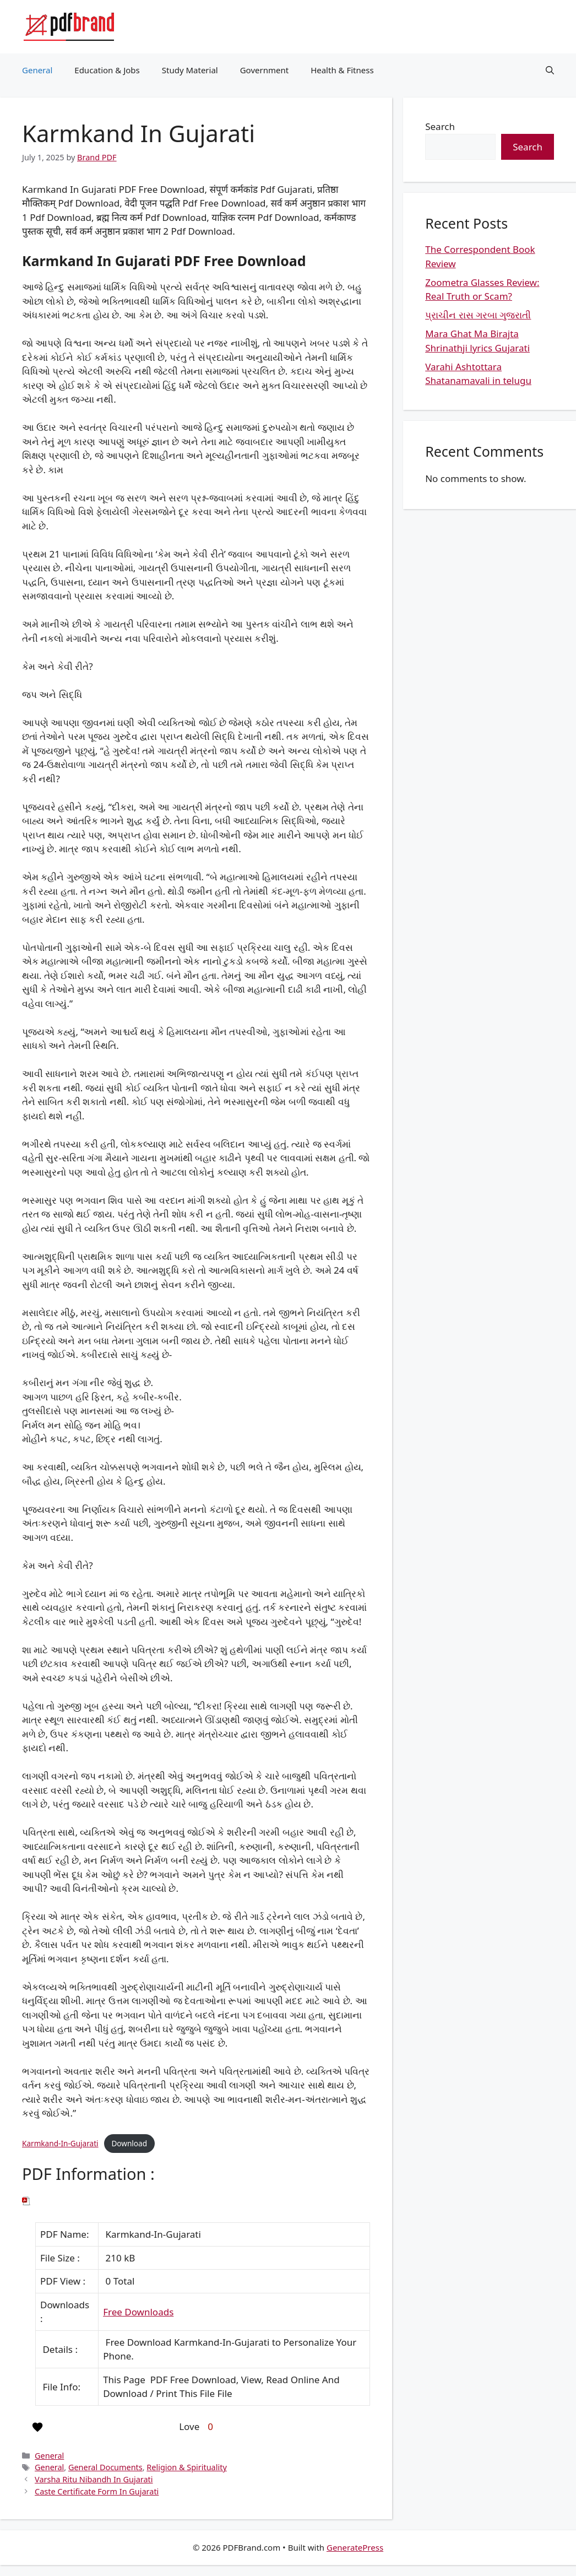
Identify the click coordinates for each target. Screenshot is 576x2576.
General (37, 69)
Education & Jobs (106, 69)
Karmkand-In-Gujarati (60, 2143)
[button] (550, 69)
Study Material (190, 69)
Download (129, 2143)
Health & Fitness (342, 69)
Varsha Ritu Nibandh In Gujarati (94, 2479)
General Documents (105, 2467)
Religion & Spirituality (186, 2467)
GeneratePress (355, 2547)
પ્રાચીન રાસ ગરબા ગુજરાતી (478, 315)
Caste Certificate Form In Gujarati (97, 2491)
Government (264, 69)
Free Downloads (138, 2312)
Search (440, 126)
